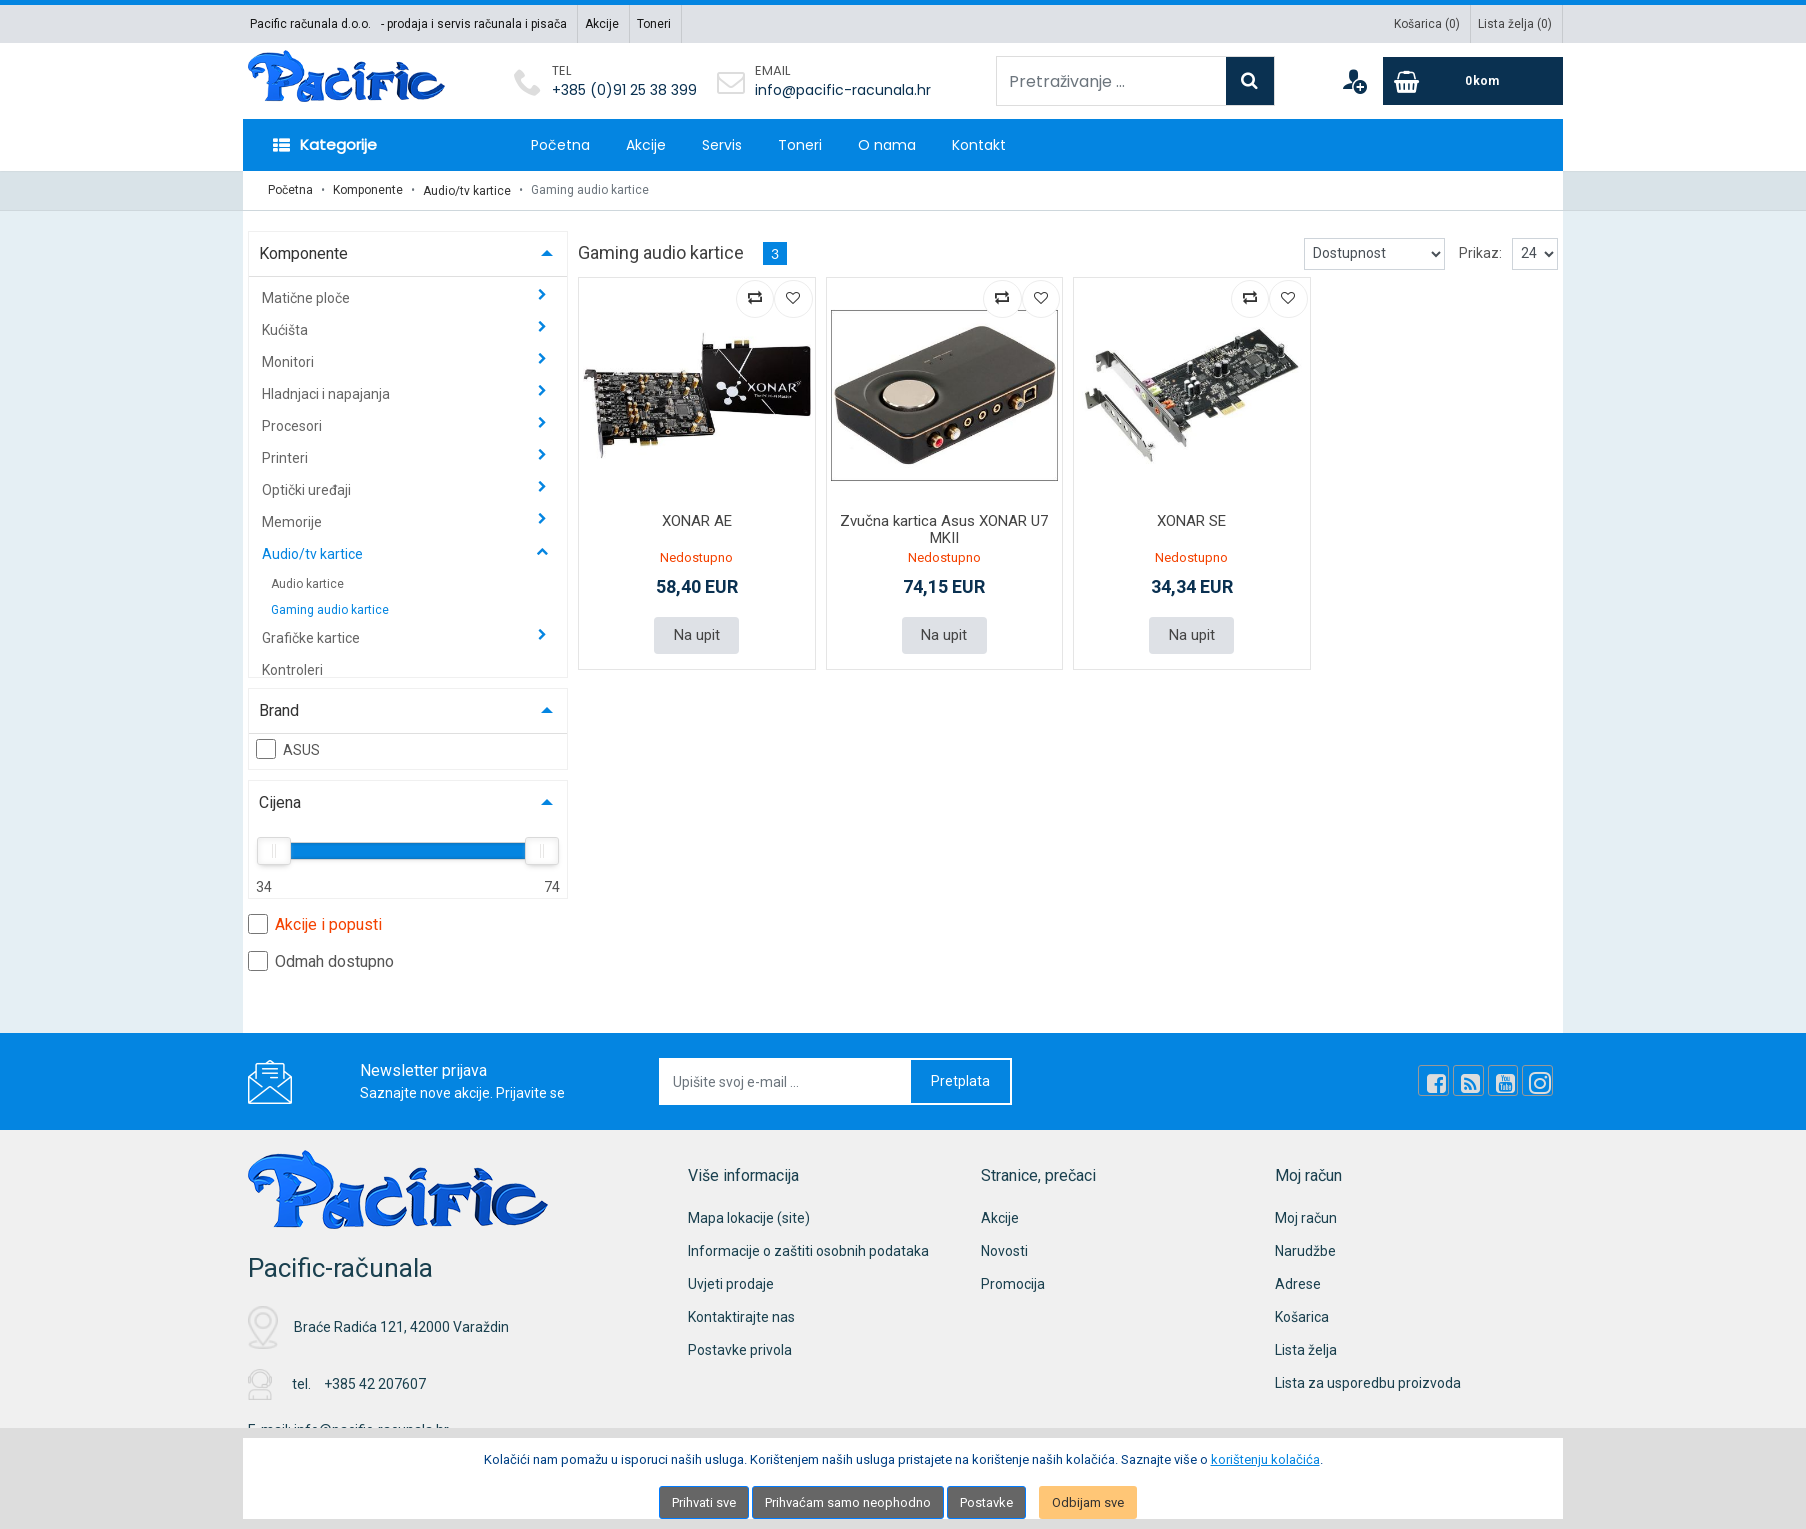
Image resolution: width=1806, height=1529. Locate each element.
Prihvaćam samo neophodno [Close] (848, 1502)
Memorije (293, 521)
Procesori (293, 425)
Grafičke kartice (312, 637)
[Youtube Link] (1504, 1080)
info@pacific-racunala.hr (843, 90)
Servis (722, 145)
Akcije (602, 24)
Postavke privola (740, 1349)
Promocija (1013, 1283)
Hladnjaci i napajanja (327, 393)
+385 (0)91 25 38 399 (624, 90)
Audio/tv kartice (467, 190)
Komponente (368, 190)
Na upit (697, 634)
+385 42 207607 (375, 1383)
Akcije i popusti (315, 923)
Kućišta (286, 329)
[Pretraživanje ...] (1111, 81)
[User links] (1354, 81)
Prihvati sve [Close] (704, 1502)
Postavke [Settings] (986, 1502)
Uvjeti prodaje (731, 1283)
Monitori (289, 361)
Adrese (1298, 1283)
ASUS (288, 748)
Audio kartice (307, 583)
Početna (560, 145)
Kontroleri (292, 669)
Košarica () (1427, 24)
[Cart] (1473, 81)
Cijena (280, 801)
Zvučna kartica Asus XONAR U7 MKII (944, 528)
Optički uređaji (308, 489)
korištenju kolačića (1265, 1459)
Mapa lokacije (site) (749, 1217)
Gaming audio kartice (330, 609)
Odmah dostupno (321, 960)
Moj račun (1306, 1217)
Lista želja (1306, 1349)
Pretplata (960, 1080)
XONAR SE (1191, 520)
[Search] (1250, 81)
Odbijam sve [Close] (1088, 1502)
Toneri (654, 24)
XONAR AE (697, 520)
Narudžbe (1305, 1250)
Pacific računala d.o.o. (310, 24)
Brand (279, 709)
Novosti (1004, 1250)
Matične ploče (307, 297)
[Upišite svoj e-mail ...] (786, 1080)
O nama (887, 145)
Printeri (286, 457)
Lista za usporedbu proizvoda (1368, 1382)
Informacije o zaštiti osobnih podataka (808, 1250)
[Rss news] (1470, 1080)
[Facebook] (1436, 1080)
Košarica (1302, 1316)
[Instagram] (1538, 1080)
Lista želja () (1515, 24)
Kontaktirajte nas (741, 1316)
